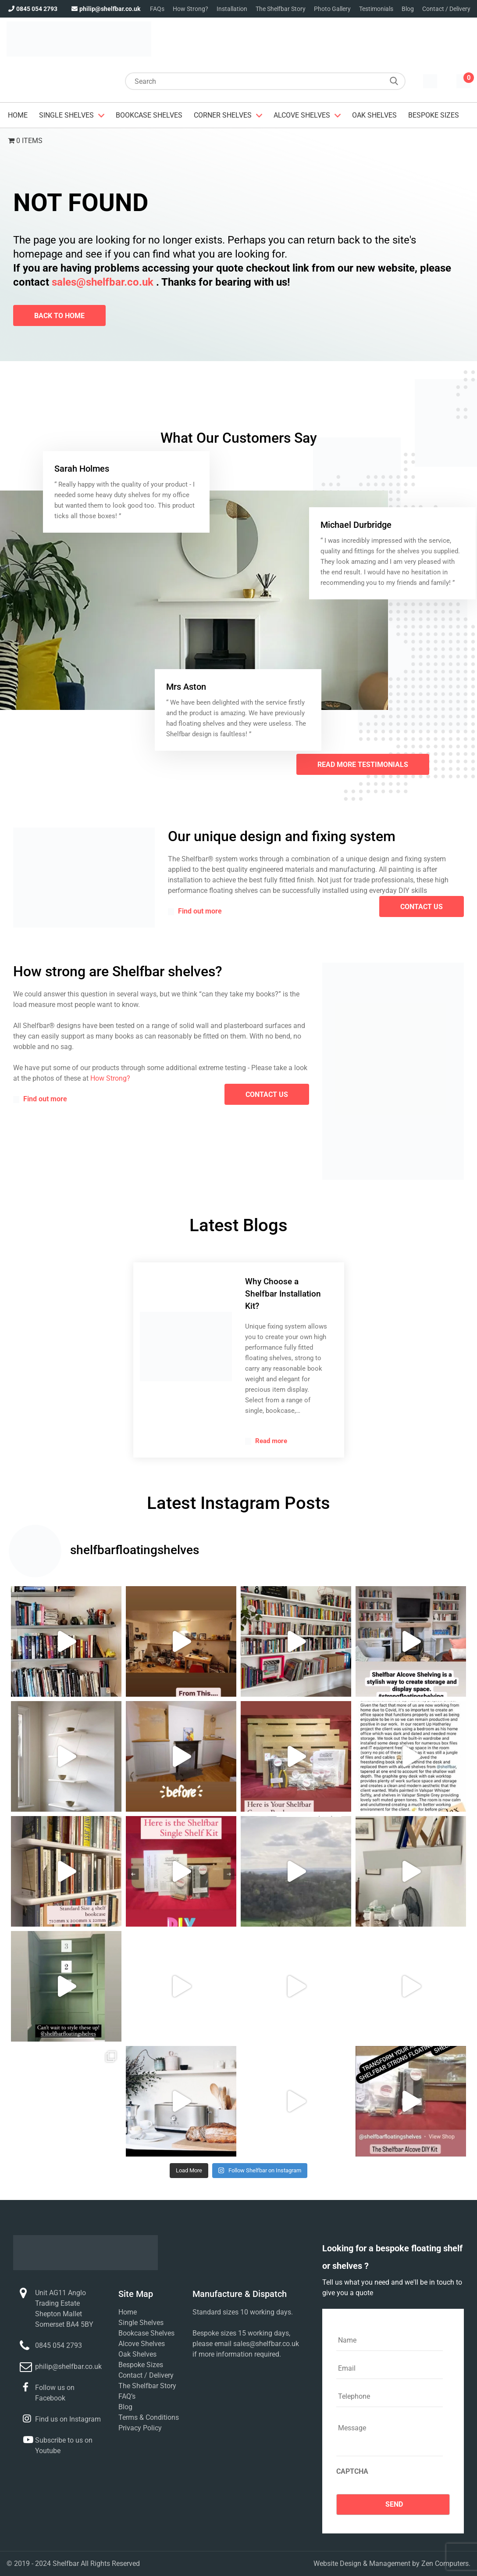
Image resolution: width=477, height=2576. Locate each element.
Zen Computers (445, 2563)
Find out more (195, 911)
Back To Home (59, 316)
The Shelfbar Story (281, 8)
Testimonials (376, 8)
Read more (266, 1441)
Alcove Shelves (302, 115)
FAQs (157, 8)
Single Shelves (66, 115)
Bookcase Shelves (149, 115)
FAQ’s (126, 2396)
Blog (408, 8)
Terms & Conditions (148, 2417)
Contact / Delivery (446, 8)
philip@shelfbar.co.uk (105, 8)
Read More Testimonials (362, 764)
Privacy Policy (140, 2428)
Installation (232, 8)
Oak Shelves (374, 115)
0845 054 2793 (32, 8)
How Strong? (190, 8)
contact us (421, 907)
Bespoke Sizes (433, 115)
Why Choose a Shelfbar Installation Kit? (283, 1293)
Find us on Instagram (68, 2419)
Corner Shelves (223, 115)
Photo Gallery (332, 8)
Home (18, 115)
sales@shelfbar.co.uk (102, 282)
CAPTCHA (352, 2471)
